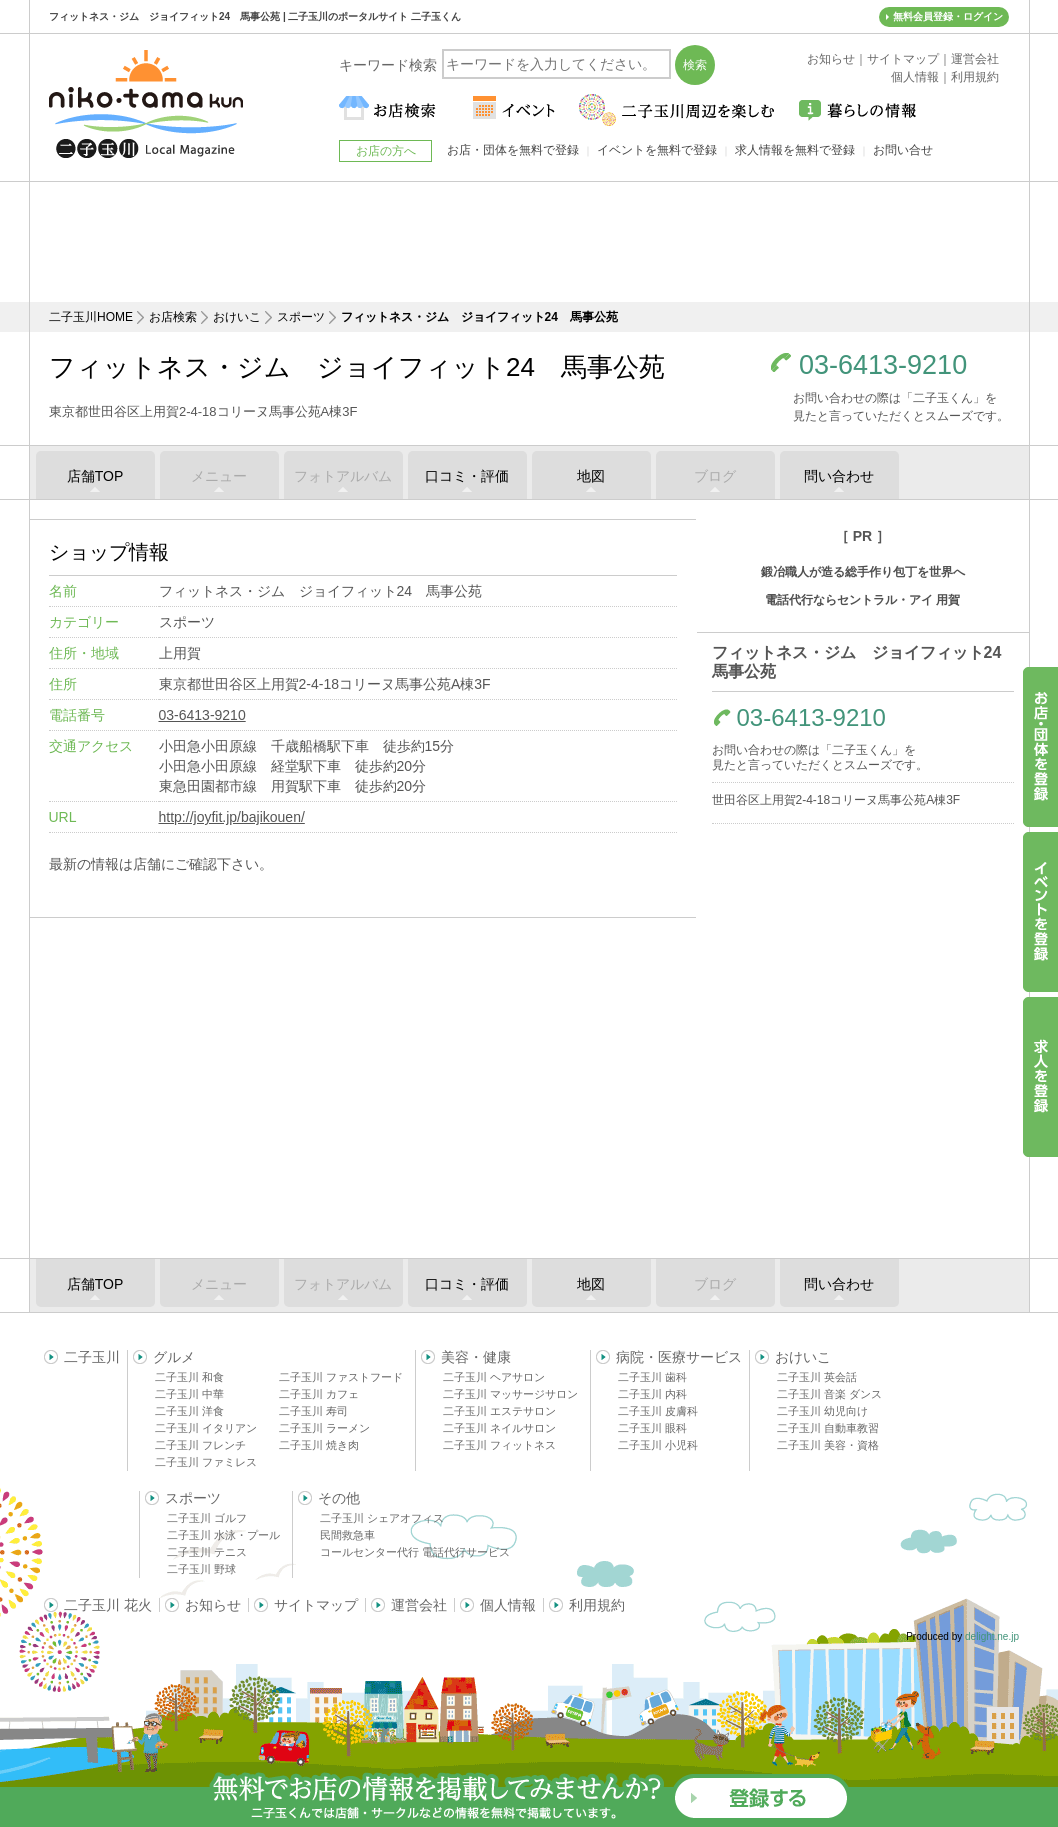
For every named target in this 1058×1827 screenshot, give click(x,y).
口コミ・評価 (467, 476)
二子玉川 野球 (201, 1569)
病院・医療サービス (679, 1357)
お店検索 (173, 317)
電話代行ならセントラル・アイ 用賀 (862, 600)
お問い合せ (903, 150)
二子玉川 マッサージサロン (510, 1394)
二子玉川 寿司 (313, 1411)
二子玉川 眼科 (652, 1428)
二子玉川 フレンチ (200, 1445)
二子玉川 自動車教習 (828, 1428)
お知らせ (213, 1605)
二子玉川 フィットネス (499, 1445)
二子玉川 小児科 (658, 1445)
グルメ (174, 1357)
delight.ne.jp (992, 1636)
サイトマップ (316, 1605)
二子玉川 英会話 (817, 1377)
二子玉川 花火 (108, 1605)
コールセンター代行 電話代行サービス (415, 1552)
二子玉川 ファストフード (341, 1377)
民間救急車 (347, 1535)
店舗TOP (95, 476)
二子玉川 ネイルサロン (499, 1428)
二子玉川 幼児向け (822, 1411)
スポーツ (301, 317)
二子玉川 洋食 (189, 1411)
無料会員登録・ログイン (948, 16)
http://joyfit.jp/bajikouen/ (232, 817)
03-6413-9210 (883, 365)
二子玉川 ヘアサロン (494, 1377)
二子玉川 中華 (189, 1394)
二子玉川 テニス (207, 1552)
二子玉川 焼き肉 (319, 1445)
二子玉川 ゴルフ (207, 1518)
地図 (591, 476)
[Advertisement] (529, 242)
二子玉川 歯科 (652, 1377)
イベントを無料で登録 (657, 150)
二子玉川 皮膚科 (658, 1411)
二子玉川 (92, 1357)
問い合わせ (839, 476)
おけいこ (237, 317)
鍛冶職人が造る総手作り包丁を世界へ (863, 572)
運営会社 (419, 1605)
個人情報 (508, 1605)
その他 (339, 1498)
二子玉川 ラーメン (324, 1428)
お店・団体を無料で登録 (513, 150)
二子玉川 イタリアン (206, 1428)
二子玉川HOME (91, 317)
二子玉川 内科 (652, 1394)
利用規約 (597, 1605)
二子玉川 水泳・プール (223, 1535)
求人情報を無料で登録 (795, 150)
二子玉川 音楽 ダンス (829, 1394)
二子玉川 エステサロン (499, 1411)
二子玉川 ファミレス (206, 1462)
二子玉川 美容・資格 (828, 1445)
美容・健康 (476, 1357)
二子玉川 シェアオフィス (382, 1518)
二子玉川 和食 (189, 1377)
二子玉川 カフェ (319, 1394)
